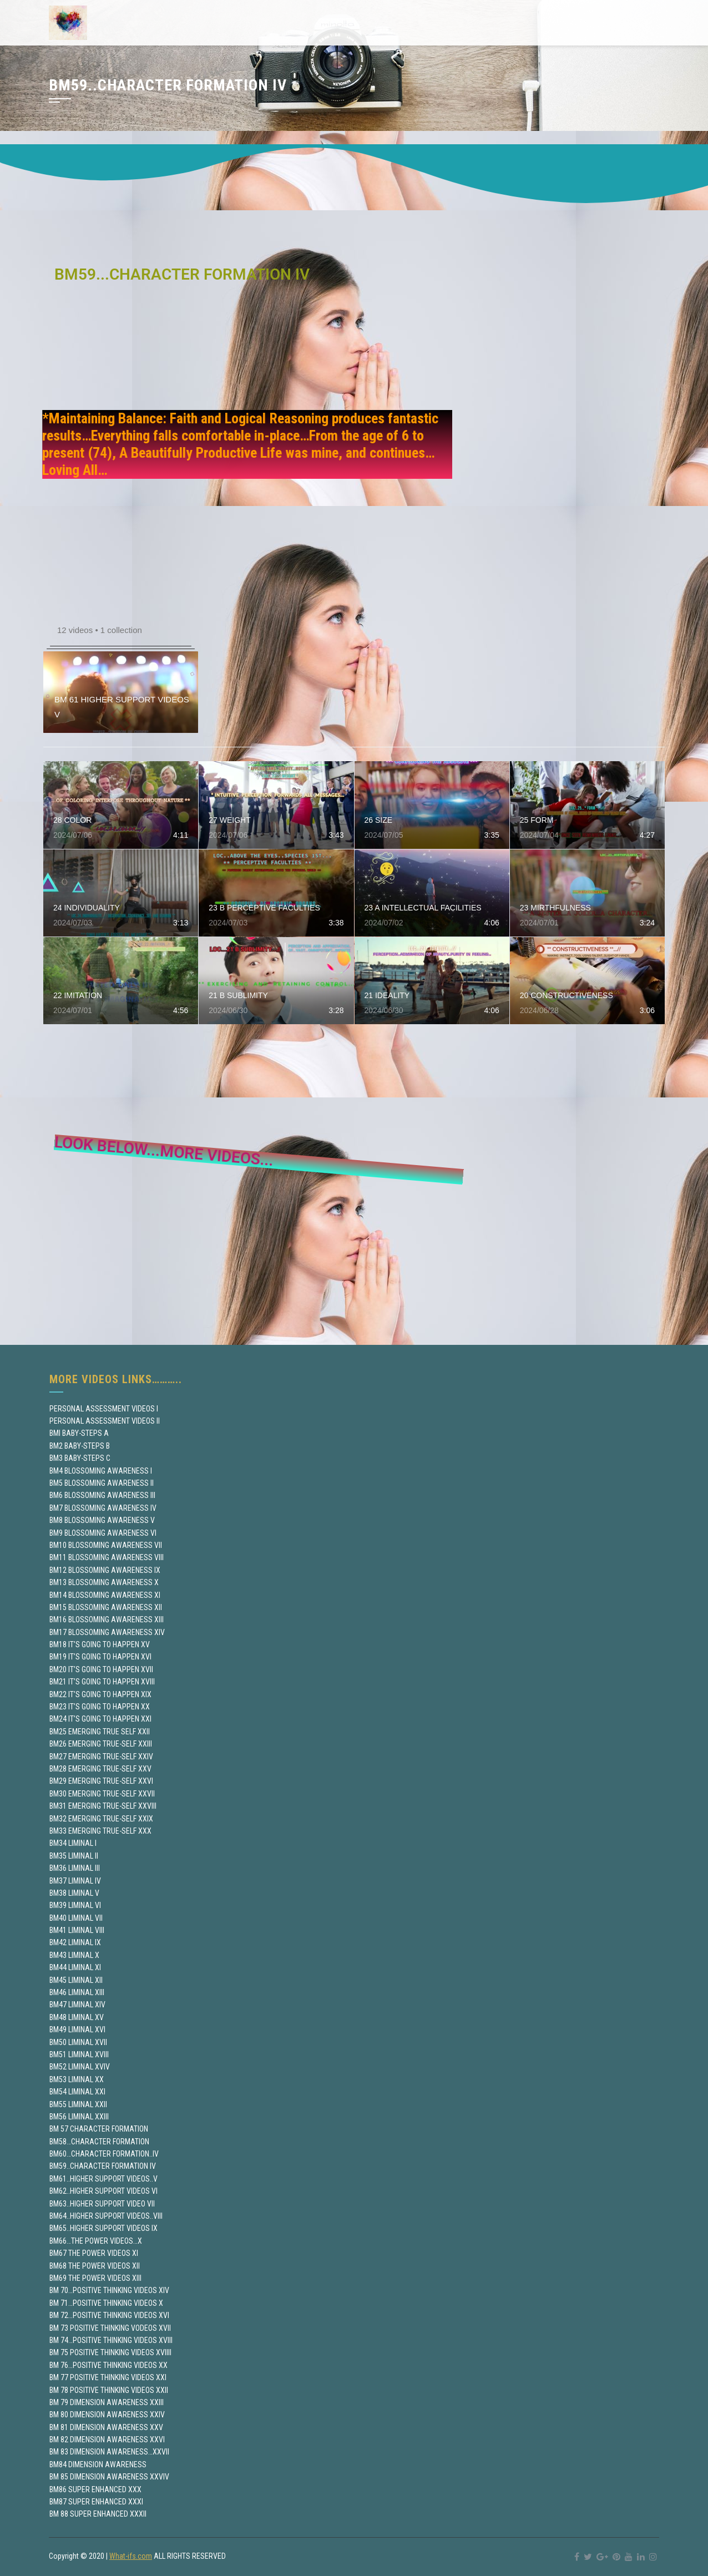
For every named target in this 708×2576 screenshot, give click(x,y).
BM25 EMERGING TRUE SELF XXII (99, 1731)
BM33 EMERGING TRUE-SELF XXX (100, 1830)
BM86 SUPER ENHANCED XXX (95, 2489)
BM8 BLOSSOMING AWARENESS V (102, 1520)
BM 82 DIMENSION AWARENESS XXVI (107, 2439)
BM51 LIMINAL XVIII (79, 2054)
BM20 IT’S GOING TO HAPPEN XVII (101, 1669)
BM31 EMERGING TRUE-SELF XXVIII (102, 1805)
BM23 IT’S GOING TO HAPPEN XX (99, 1706)
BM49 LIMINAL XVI (77, 2029)
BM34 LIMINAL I (73, 1843)
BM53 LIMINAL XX (76, 2079)
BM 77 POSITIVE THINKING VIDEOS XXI (107, 2377)
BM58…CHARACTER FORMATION (99, 2141)
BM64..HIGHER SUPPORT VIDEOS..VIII (106, 2215)
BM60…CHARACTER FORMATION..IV (104, 2153)
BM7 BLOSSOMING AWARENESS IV (102, 1508)
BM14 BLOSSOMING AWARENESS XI (104, 1595)
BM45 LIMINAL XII (76, 1980)
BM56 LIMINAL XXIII (79, 2116)
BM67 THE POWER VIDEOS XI (93, 2253)
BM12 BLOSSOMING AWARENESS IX (104, 1570)
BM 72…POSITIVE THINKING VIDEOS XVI (109, 2315)
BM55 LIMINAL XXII (78, 2104)
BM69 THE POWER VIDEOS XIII (95, 2278)
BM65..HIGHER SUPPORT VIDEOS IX (103, 2228)
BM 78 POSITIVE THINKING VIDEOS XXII (108, 2390)
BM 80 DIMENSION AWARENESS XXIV (107, 2414)
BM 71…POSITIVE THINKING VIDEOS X (106, 2303)
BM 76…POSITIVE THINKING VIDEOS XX (108, 2365)
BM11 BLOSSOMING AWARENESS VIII (106, 1557)
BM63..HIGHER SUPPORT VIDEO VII (102, 2203)
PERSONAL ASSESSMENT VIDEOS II (104, 1420)
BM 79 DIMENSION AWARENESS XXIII (106, 2402)
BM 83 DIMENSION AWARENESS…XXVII (109, 2451)
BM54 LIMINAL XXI (77, 2091)
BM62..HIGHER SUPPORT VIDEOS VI (103, 2191)
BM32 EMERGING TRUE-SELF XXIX (101, 1818)
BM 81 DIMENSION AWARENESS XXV (106, 2427)
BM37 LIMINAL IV (75, 1880)
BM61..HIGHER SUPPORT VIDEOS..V (103, 2178)
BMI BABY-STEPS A (79, 1433)
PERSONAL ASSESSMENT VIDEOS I (103, 1408)
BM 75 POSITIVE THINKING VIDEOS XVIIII (110, 2352)
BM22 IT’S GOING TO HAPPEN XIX (100, 1694)
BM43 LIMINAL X (74, 1955)
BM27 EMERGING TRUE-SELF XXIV (101, 1756)
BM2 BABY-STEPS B (79, 1445)
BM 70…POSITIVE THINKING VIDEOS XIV (109, 2290)
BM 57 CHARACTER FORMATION (98, 2128)
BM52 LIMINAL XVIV (79, 2066)
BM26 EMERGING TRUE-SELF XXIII (100, 1743)
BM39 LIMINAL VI (75, 1905)
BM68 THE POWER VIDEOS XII (94, 2265)
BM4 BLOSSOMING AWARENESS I (100, 1470)
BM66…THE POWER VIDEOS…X (95, 2240)
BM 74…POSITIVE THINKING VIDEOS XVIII (111, 2340)
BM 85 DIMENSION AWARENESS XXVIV (109, 2476)
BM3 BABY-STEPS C (79, 1458)
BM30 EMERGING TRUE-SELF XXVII (102, 1793)
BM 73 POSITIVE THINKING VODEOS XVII (110, 2328)
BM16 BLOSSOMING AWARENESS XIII (106, 1619)
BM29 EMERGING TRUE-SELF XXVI (101, 1781)
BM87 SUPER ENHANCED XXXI (96, 2501)
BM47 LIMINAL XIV (77, 2004)
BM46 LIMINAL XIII (76, 1992)
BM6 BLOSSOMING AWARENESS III (102, 1495)
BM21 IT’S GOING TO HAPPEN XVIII (102, 1681)
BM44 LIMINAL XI (75, 1967)
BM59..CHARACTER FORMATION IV (102, 2166)
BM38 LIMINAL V (74, 1893)
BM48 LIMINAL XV (76, 2017)
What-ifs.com (130, 2556)
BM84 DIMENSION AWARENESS (97, 2464)
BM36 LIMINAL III (74, 1868)
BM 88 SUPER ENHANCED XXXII (97, 2513)
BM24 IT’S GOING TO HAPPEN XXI (100, 1718)
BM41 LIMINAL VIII (76, 1930)
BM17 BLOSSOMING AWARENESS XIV (107, 1632)
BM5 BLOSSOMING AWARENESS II (101, 1483)
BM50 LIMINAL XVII (78, 2042)
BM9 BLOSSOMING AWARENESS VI (102, 1533)
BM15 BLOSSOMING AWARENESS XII (105, 1607)
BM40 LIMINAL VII (76, 1918)
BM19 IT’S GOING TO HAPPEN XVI (100, 1656)
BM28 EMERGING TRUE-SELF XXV (100, 1768)
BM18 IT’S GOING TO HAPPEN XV (99, 1644)
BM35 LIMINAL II (73, 1855)
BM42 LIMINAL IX (75, 1942)
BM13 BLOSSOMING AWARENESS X (104, 1582)
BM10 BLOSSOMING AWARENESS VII (105, 1545)
